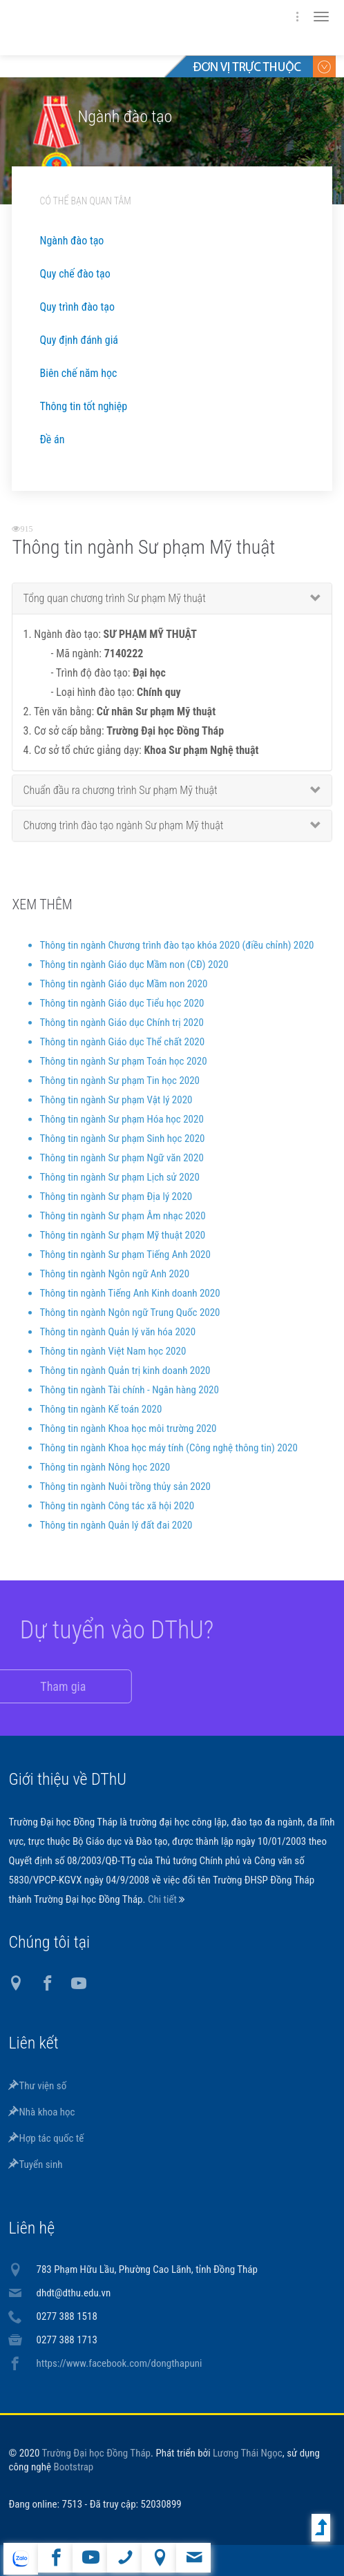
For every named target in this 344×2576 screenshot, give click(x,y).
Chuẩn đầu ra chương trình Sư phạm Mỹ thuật (120, 799)
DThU (143, 27)
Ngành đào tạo (71, 240)
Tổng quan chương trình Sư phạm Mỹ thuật (114, 607)
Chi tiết (163, 1899)
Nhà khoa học (41, 2112)
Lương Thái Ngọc (248, 2453)
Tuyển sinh (35, 2164)
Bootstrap (73, 2467)
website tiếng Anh (20, 2558)
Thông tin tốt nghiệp (83, 406)
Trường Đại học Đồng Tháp (96, 2453)
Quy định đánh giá (78, 340)
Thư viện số (37, 2086)
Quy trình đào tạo (76, 306)
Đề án (51, 439)
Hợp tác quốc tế (46, 2138)
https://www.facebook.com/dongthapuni (119, 2363)
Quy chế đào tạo (74, 273)
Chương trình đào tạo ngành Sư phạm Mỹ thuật (123, 834)
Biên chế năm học (78, 373)
